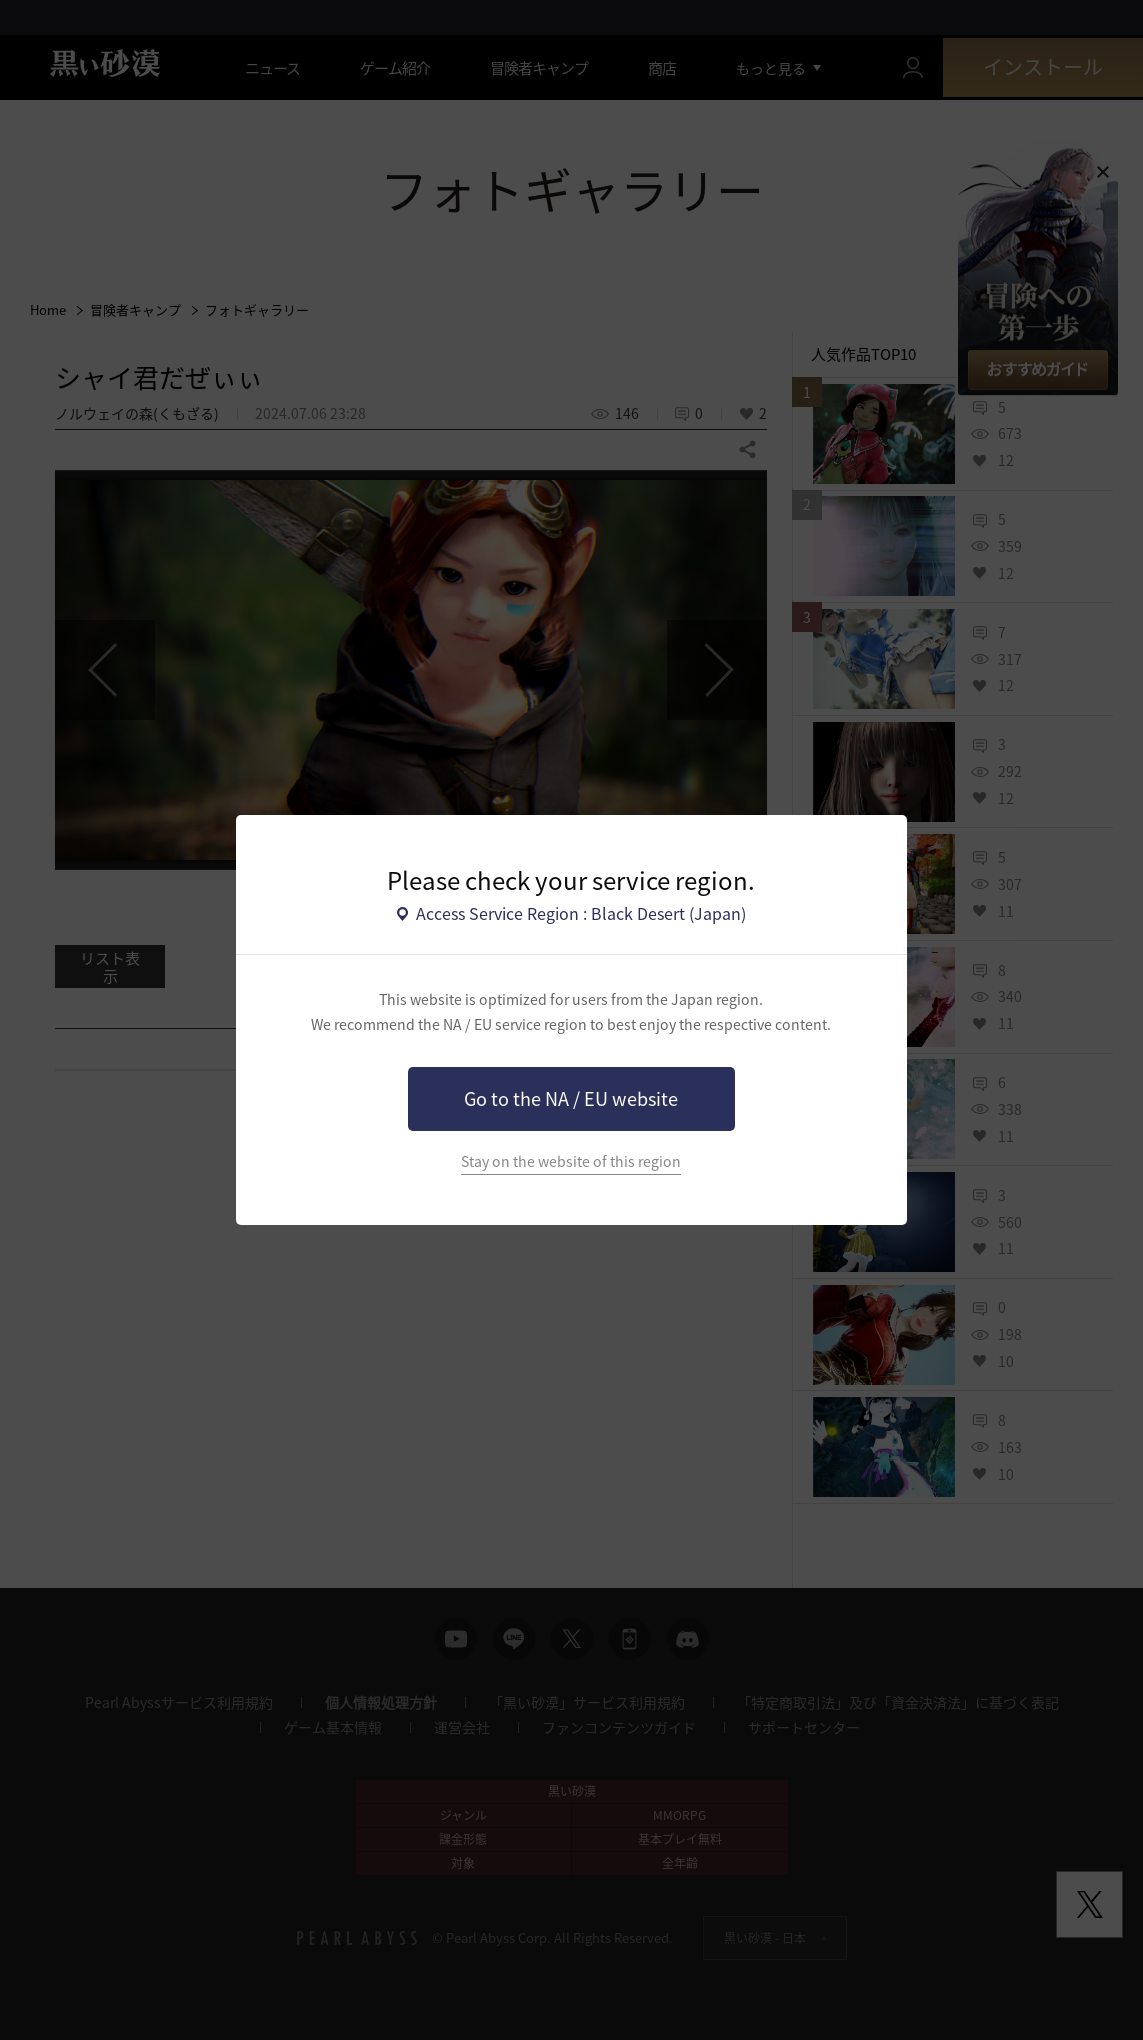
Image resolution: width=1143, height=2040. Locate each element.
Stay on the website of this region (571, 1161)
